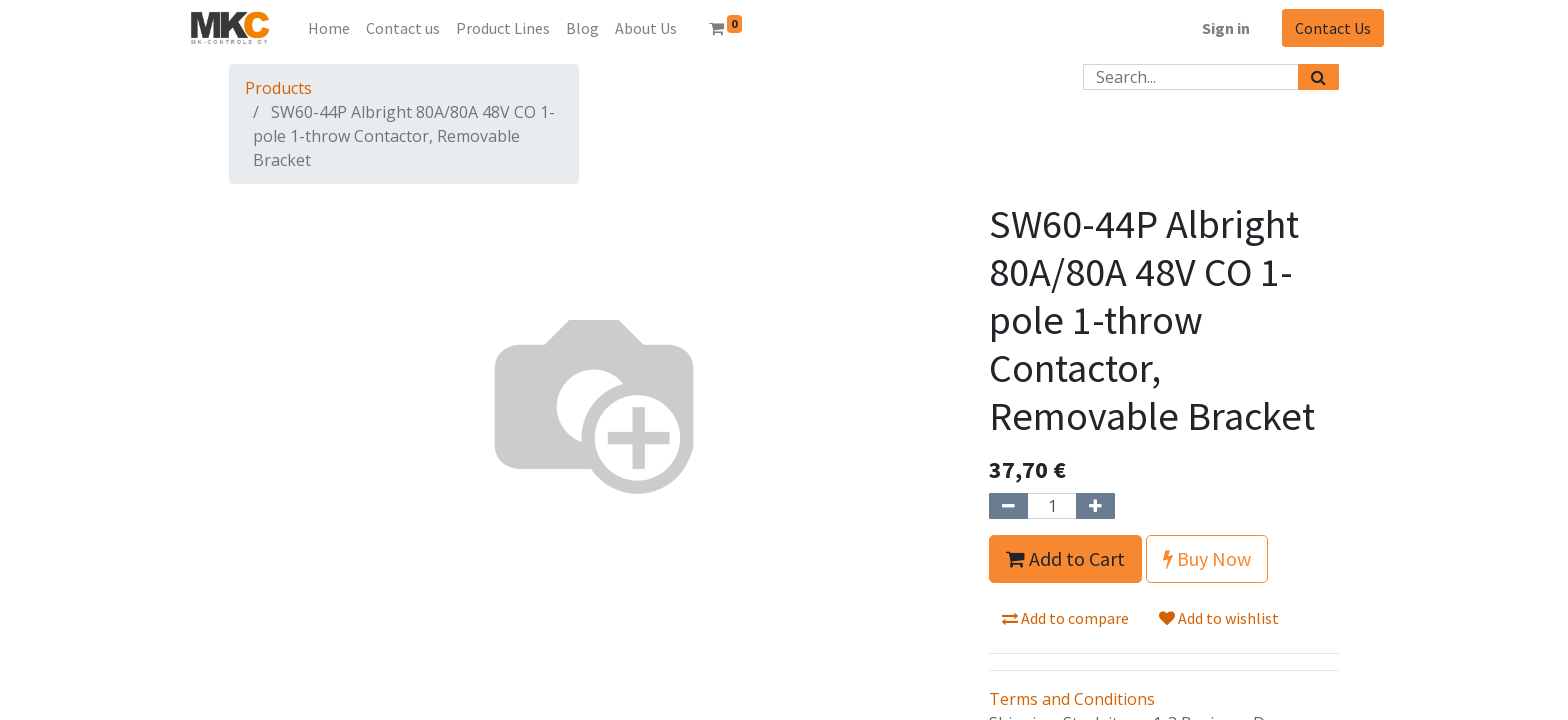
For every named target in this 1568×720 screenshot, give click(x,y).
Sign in (1226, 28)
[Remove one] (1008, 506)
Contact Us (1333, 28)
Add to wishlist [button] (1219, 618)
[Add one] (1095, 506)
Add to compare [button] (1065, 618)
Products (278, 88)
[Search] (1318, 77)
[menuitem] (329, 28)
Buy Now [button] (1207, 558)
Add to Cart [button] (1065, 558)
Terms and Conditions (1072, 699)
